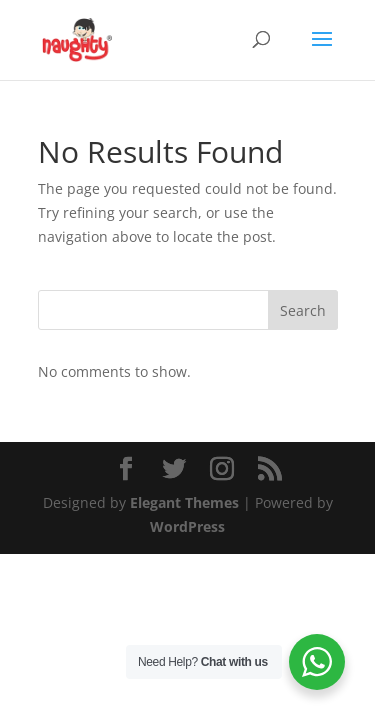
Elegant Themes (184, 502)
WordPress (187, 526)
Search (303, 310)
